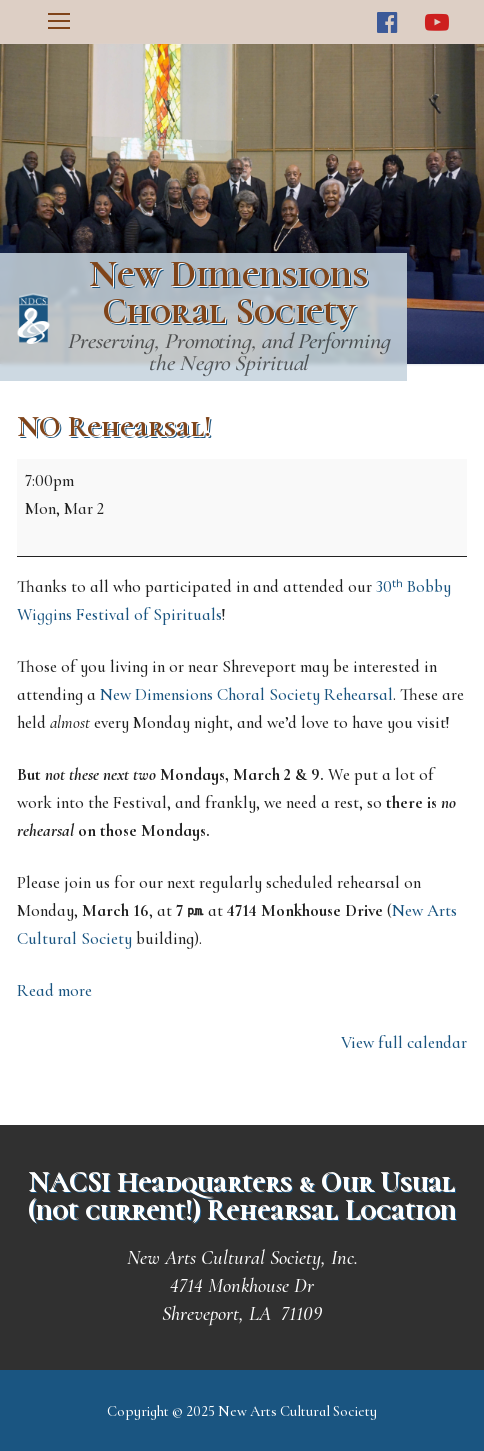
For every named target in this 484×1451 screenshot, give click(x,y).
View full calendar (404, 1042)
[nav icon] (59, 22)
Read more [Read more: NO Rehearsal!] (54, 990)
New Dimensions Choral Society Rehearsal (246, 694)
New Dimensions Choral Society (228, 293)
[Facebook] (387, 22)
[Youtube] (436, 22)
